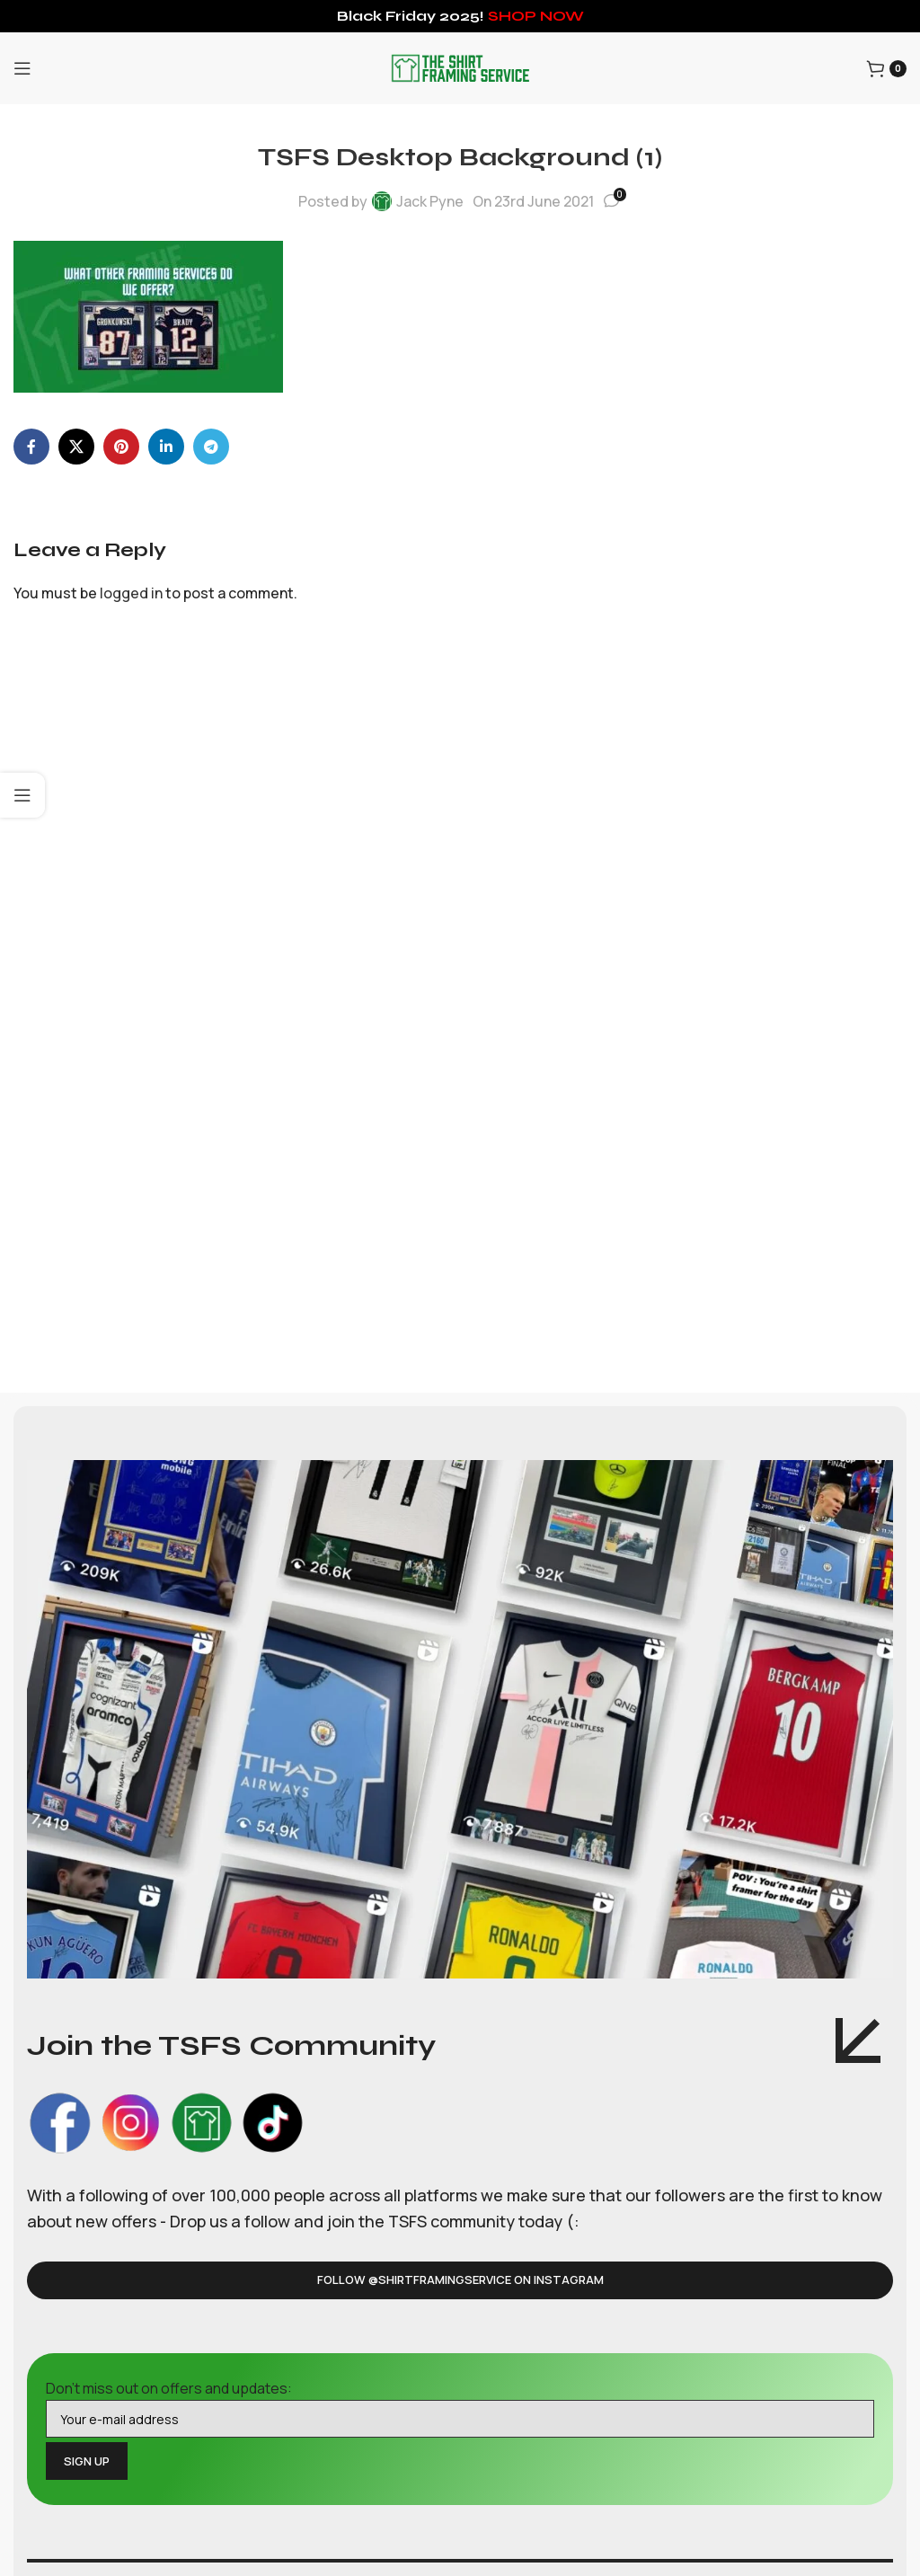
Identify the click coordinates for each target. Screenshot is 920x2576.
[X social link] (76, 447)
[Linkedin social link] (166, 447)
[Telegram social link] (211, 447)
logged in (131, 593)
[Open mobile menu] (22, 68)
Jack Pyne (430, 201)
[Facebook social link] (31, 447)
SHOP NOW (536, 15)
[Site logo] (460, 66)
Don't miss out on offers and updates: (460, 2408)
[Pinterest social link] (121, 447)
